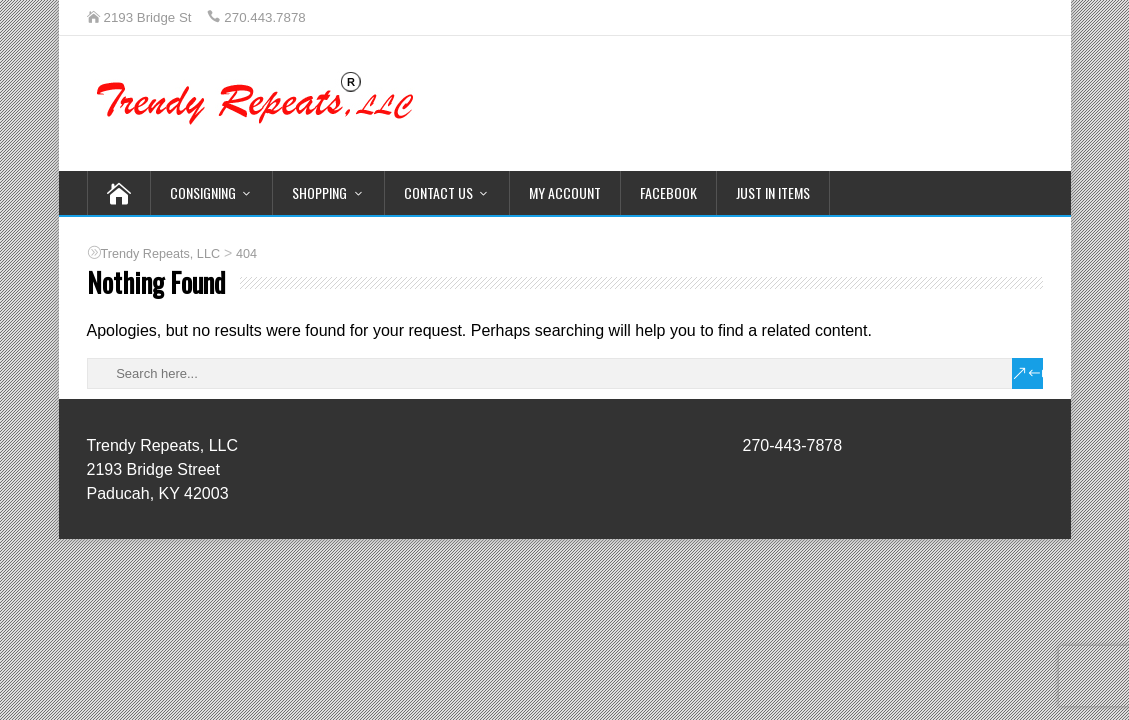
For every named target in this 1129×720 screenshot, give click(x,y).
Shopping (319, 192)
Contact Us (438, 192)
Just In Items (773, 192)
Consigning (203, 192)
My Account (565, 192)
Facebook (668, 192)
